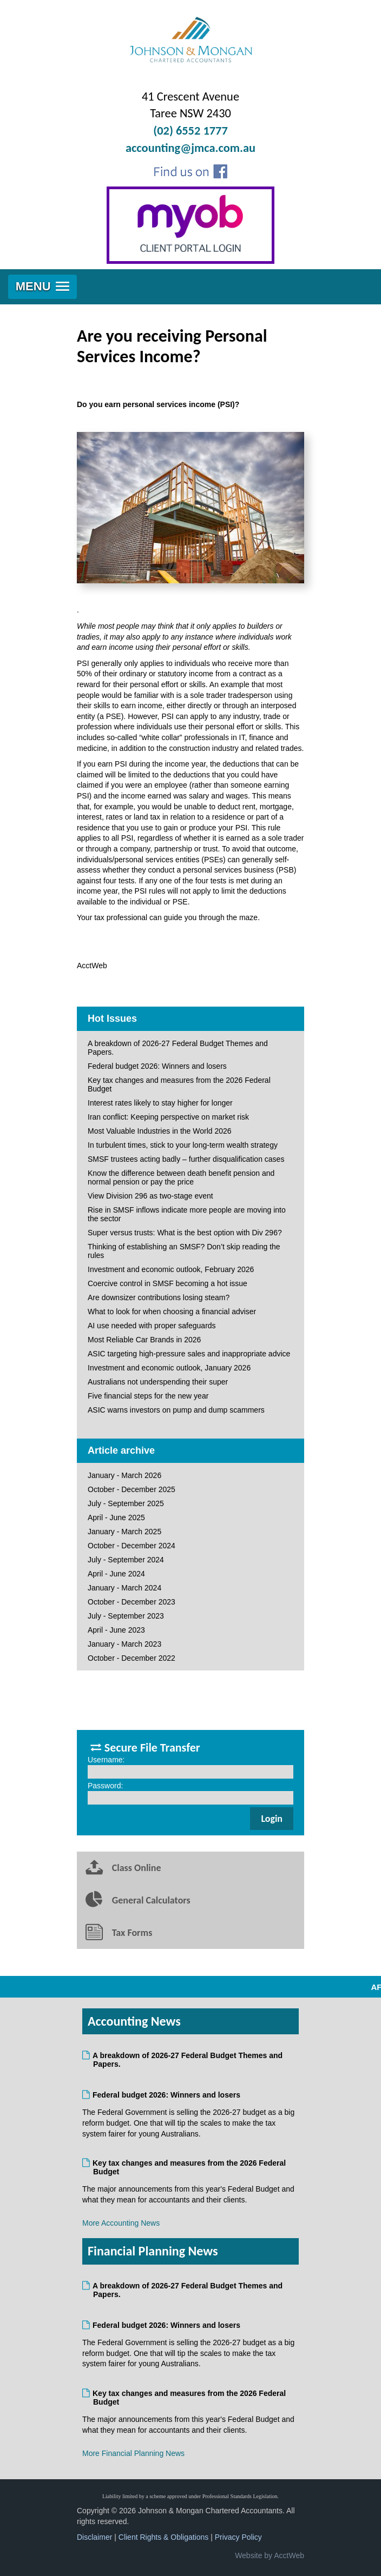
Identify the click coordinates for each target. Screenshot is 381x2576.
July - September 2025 (126, 1503)
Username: (106, 1759)
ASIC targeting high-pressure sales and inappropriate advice (189, 1353)
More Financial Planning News (133, 2453)
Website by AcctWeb (269, 2555)
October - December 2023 (131, 1601)
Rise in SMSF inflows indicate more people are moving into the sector (187, 1214)
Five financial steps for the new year (148, 1396)
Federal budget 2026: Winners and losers (157, 1066)
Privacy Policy (238, 2537)
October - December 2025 (131, 1489)
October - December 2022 (131, 1658)
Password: (105, 1785)
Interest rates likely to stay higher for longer (160, 1103)
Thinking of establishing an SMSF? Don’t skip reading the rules (184, 1251)
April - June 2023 (116, 1630)
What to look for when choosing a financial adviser (172, 1311)
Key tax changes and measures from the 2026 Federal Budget (179, 1084)
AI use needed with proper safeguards (152, 1325)
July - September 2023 (126, 1616)
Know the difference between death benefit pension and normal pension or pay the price (181, 1177)
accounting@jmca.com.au (190, 148)
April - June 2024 (116, 1573)
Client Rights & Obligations (164, 2537)
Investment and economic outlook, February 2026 (171, 1269)
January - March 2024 (124, 1587)
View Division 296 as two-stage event (150, 1196)
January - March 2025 (124, 1531)
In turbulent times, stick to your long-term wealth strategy (183, 1145)
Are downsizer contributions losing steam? (158, 1297)
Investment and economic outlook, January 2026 (169, 1367)
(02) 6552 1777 (190, 130)
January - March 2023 (124, 1644)
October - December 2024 (131, 1545)
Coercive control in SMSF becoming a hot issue (167, 1283)
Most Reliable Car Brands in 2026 (144, 1339)
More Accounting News (121, 2223)
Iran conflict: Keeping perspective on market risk (168, 1117)
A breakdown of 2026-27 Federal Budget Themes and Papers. (178, 1047)
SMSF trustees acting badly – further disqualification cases (186, 1159)
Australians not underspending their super (158, 1381)
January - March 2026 (124, 1475)
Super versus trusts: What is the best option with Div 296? (185, 1232)
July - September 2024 (126, 1559)
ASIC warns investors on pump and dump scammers (176, 1410)
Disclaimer (94, 2537)
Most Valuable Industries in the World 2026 (160, 1131)
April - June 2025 (116, 1517)
